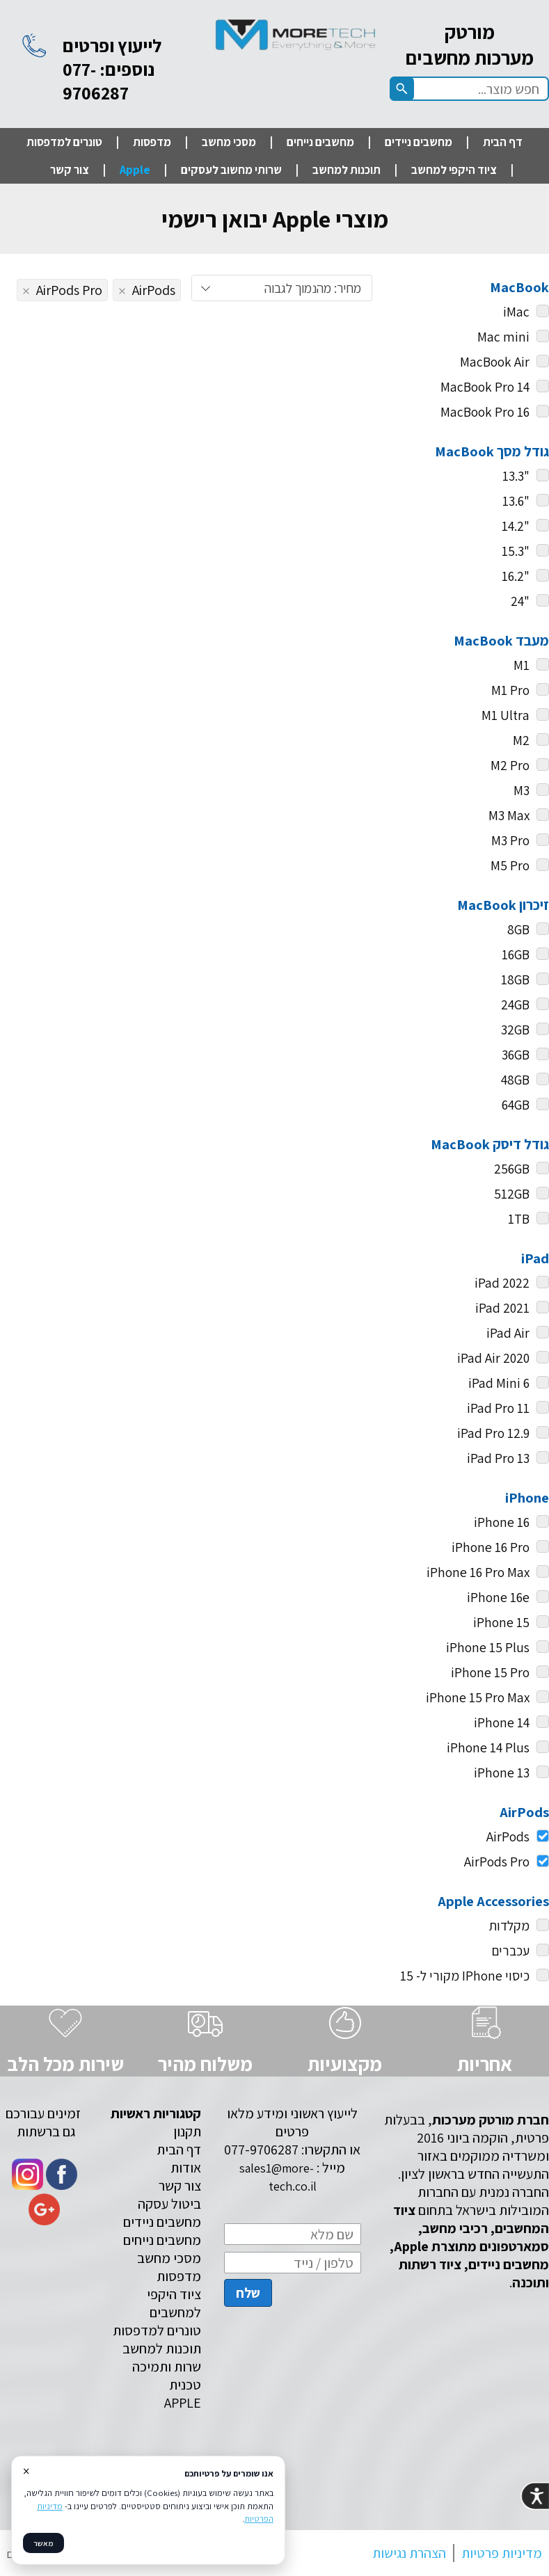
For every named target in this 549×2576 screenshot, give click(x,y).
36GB (516, 1055)
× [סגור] (26, 2471)
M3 (522, 790)
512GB (512, 1194)
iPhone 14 (502, 1722)
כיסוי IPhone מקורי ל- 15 (465, 1976)
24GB (515, 1004)
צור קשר (69, 169)
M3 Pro (510, 840)
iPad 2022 (502, 1283)
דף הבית (503, 142)
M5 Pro (510, 865)
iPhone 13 (502, 1772)
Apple (135, 169)
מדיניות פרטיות (501, 2553)
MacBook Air (495, 362)
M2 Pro (510, 765)
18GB (515, 979)
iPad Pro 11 (498, 1408)
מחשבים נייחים (320, 142)
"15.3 (516, 551)
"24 (520, 601)
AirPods (517, 1836)
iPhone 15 (501, 1622)
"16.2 (516, 576)
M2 (521, 740)
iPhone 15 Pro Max (478, 1697)
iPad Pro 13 (498, 1458)
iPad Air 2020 (493, 1358)
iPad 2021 (502, 1308)
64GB (516, 1105)
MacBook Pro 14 (485, 387)
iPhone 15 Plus (488, 1647)
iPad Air (508, 1333)
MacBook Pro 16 (485, 412)
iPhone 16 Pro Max (478, 1572)
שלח (248, 2293)
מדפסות (152, 142)
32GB (515, 1030)
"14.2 (516, 526)
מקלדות (509, 1926)
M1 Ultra (506, 715)
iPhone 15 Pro (490, 1672)
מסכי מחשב (229, 142)
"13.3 (516, 476)
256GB (512, 1169)
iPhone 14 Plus (488, 1747)
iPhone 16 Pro (491, 1547)
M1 (522, 665)
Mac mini (503, 337)
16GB (516, 954)
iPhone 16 (502, 1522)
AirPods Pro (506, 1862)
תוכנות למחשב (346, 169)
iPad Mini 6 (499, 1383)
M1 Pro (510, 690)
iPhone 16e (498, 1597)
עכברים (511, 1951)
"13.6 (516, 501)
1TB (519, 1219)
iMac (516, 312)
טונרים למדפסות (64, 142)
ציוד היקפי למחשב (454, 169)
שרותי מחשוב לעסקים (231, 169)
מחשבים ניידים (418, 142)
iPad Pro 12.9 (493, 1433)
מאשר (43, 2543)
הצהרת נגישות (409, 2553)
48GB (515, 1080)
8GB (518, 929)
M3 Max (509, 815)
